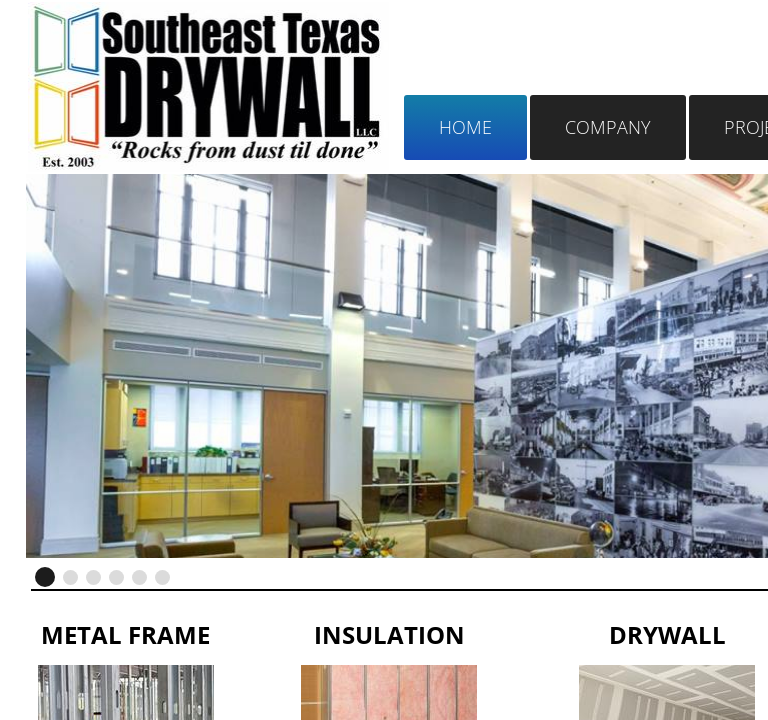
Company (608, 127)
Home (465, 127)
